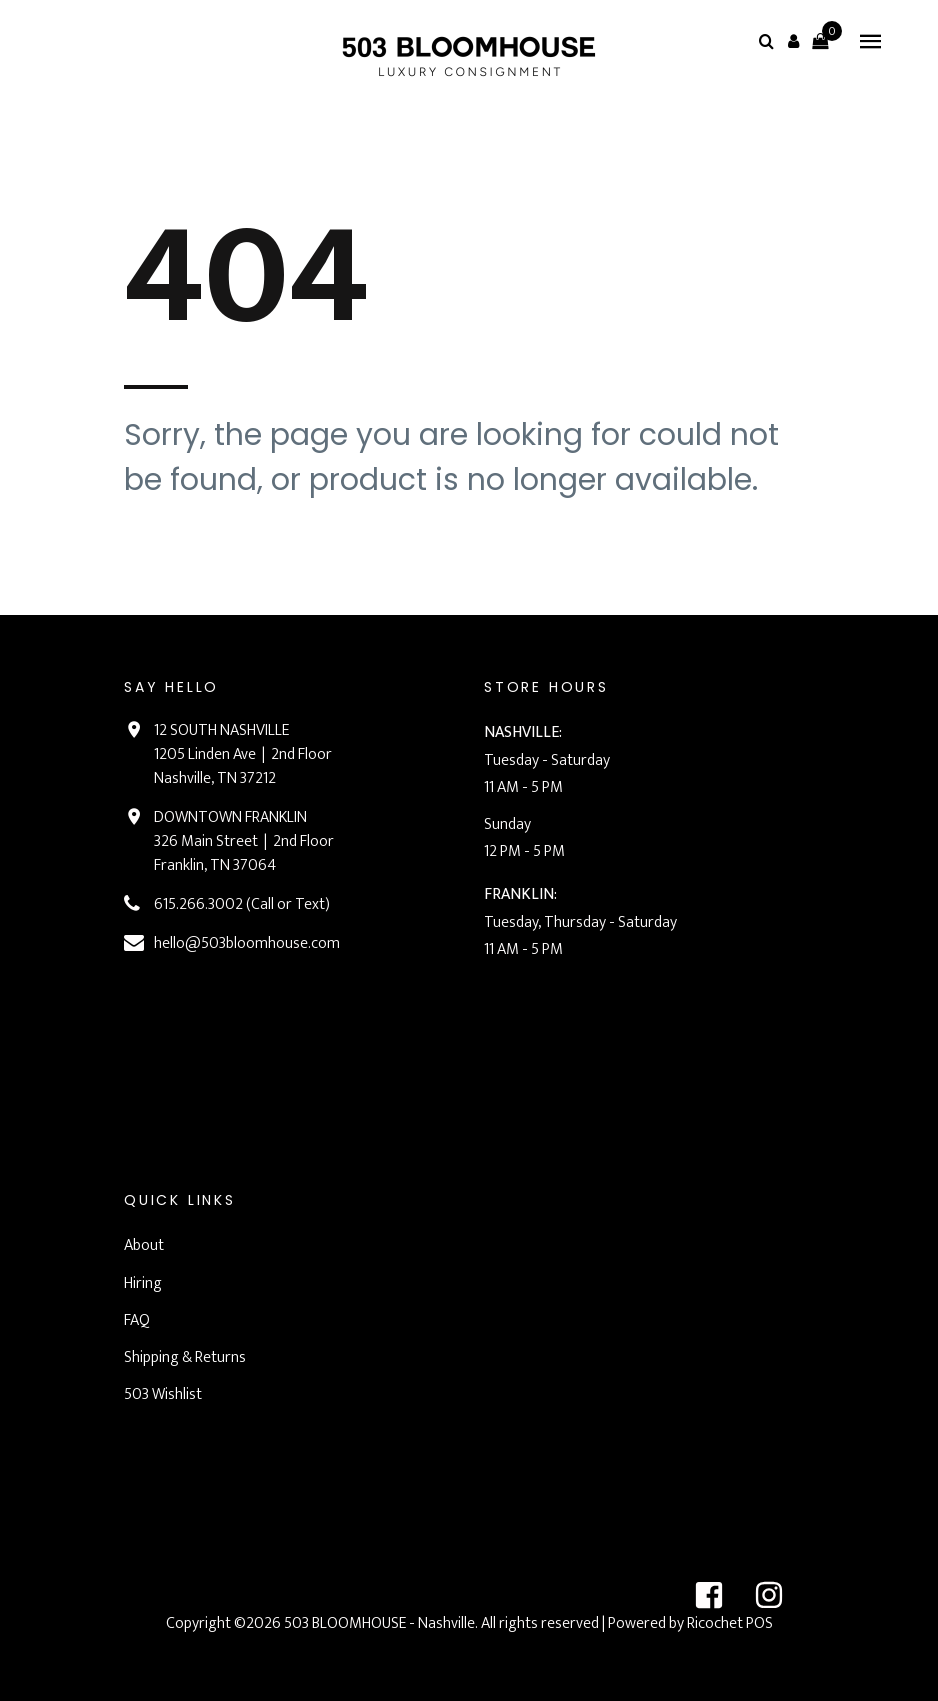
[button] (793, 41)
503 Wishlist (163, 1394)
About (144, 1245)
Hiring (143, 1283)
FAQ (137, 1320)
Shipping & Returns (185, 1357)
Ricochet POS (730, 1623)
